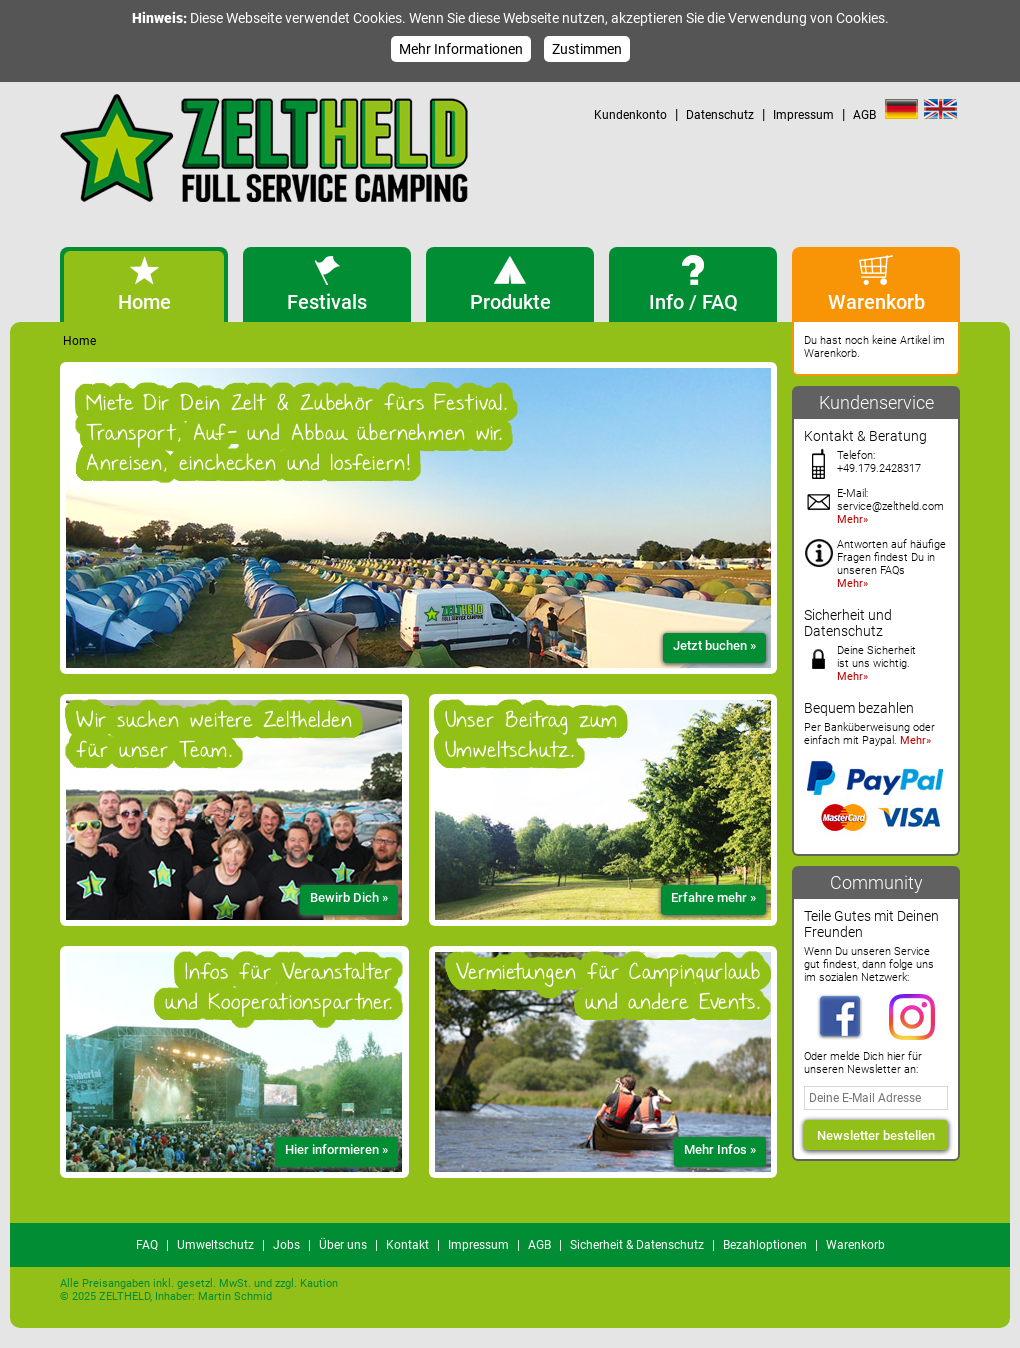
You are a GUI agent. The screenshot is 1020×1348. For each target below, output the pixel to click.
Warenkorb (855, 1245)
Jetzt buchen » (714, 645)
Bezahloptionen (765, 1245)
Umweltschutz (215, 1245)
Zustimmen (587, 49)
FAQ (147, 1245)
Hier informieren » (336, 1149)
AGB (864, 115)
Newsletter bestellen (876, 1135)
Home (79, 341)
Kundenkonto (630, 115)
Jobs (286, 1245)
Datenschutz (720, 115)
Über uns (343, 1245)
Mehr (850, 519)
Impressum (803, 115)
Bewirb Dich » (349, 897)
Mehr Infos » (720, 1149)
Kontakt (407, 1245)
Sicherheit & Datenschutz (637, 1245)
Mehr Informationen (461, 49)
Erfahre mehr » (713, 897)
